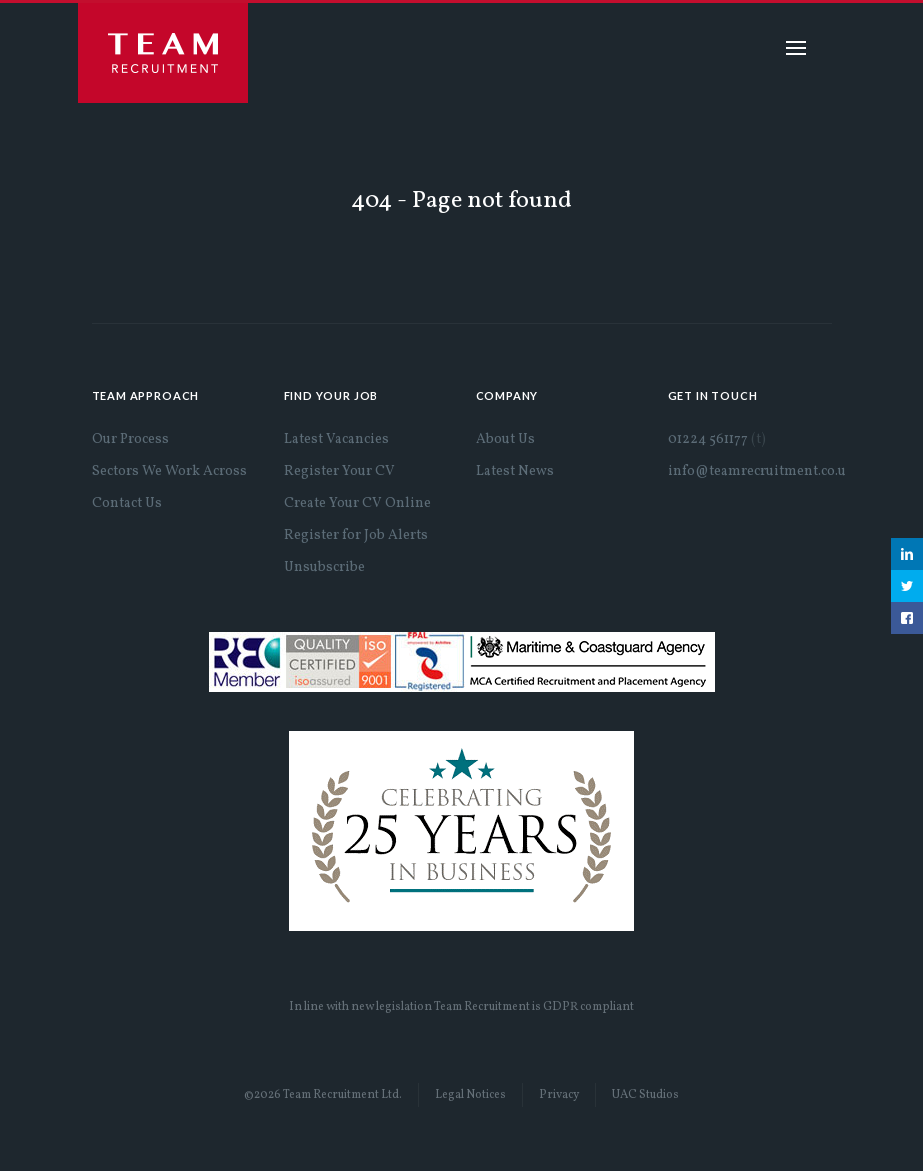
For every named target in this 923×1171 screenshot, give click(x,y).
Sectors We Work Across (169, 471)
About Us (505, 439)
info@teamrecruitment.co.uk (761, 471)
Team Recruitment (163, 53)
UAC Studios (645, 1095)
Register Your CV (339, 471)
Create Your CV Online (357, 503)
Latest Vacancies (336, 439)
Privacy (559, 1095)
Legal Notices (470, 1095)
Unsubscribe (324, 567)
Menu (796, 48)
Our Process (130, 439)
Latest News (515, 471)
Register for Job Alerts (356, 535)
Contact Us (127, 503)
